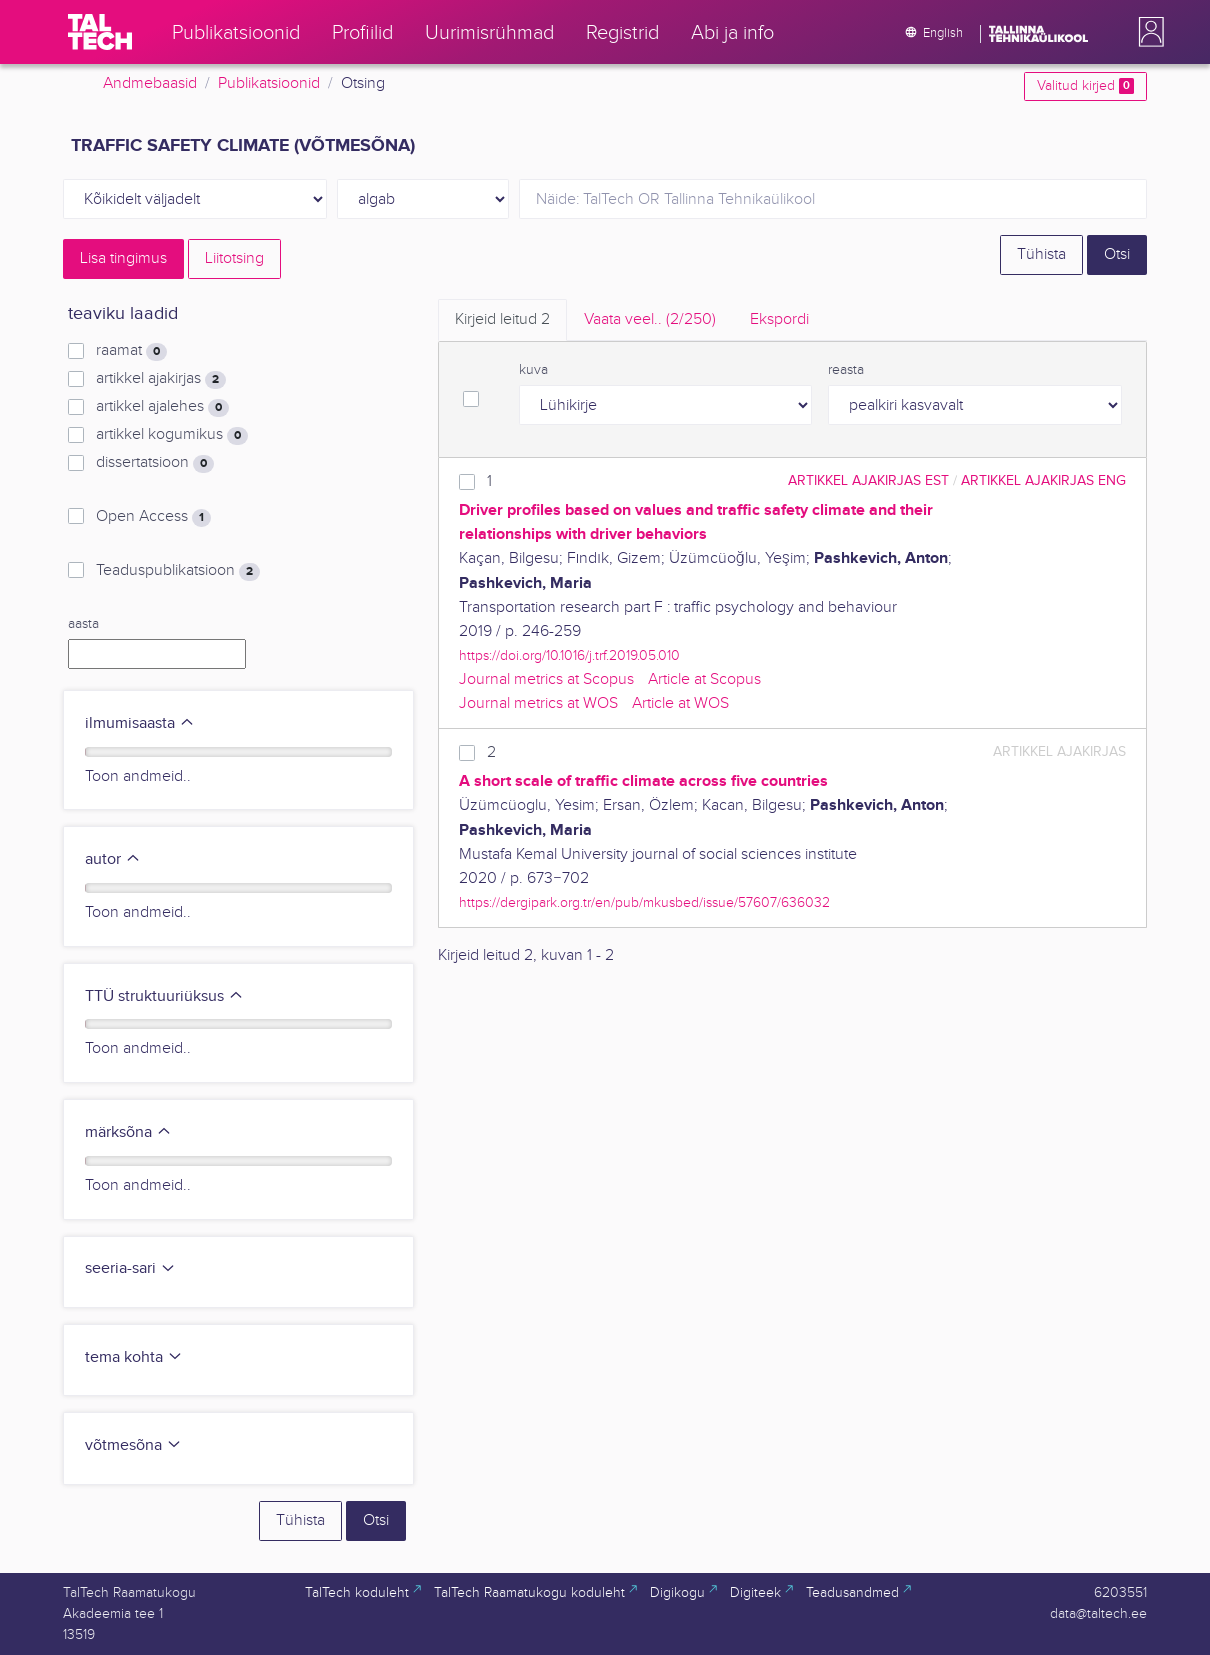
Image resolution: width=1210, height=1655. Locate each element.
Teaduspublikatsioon (178, 571)
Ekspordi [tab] (779, 319)
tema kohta (134, 1357)
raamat (131, 351)
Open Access (153, 517)
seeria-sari (130, 1268)
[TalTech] (100, 32)
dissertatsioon (155, 463)
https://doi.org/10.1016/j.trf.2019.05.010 (569, 655)
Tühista (1041, 254)
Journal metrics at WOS (538, 703)
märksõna (128, 1132)
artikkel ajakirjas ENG (1043, 480)
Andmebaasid (150, 83)
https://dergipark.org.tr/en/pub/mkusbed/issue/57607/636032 (644, 902)
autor (113, 859)
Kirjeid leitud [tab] (502, 319)
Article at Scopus (704, 679)
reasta (846, 370)
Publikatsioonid (269, 83)
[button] (1147, 32)
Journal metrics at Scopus (546, 679)
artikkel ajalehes (162, 407)
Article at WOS (680, 703)
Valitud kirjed (1085, 86)
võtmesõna (133, 1445)
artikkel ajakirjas (161, 379)
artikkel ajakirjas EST (868, 480)
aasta (83, 624)
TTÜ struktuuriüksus (164, 996)
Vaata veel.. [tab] (650, 319)
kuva (533, 370)
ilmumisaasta (140, 723)
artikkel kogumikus (172, 435)
